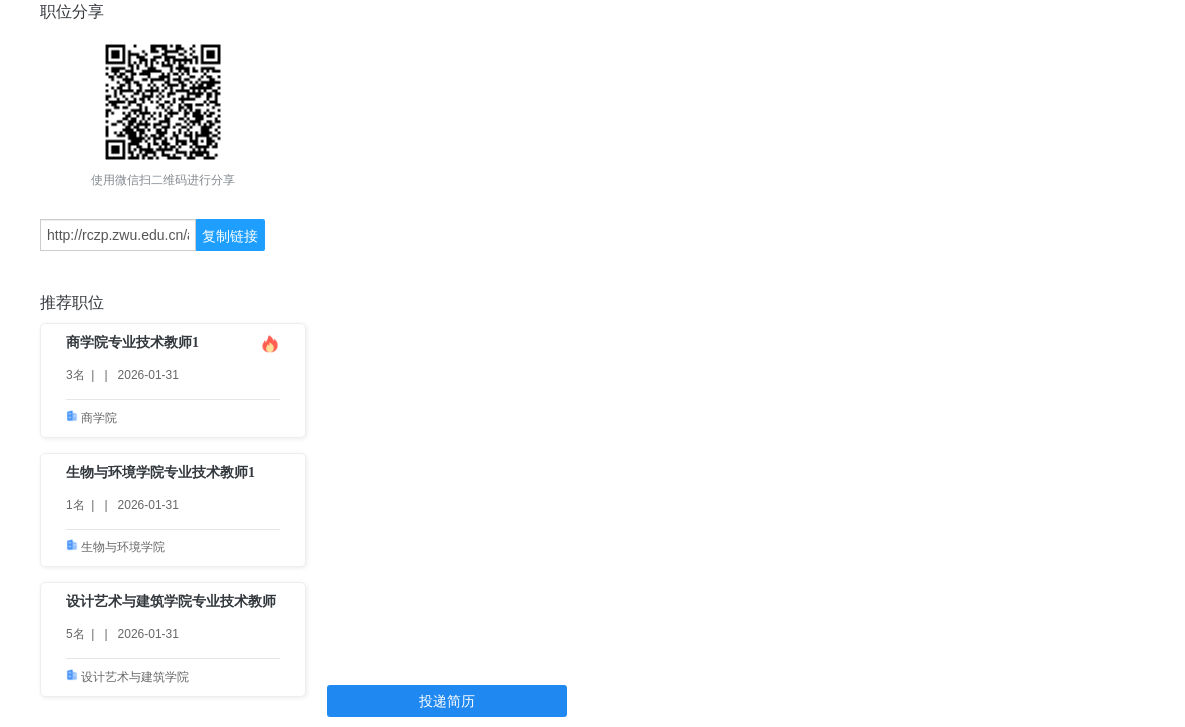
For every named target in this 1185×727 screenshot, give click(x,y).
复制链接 (230, 236)
